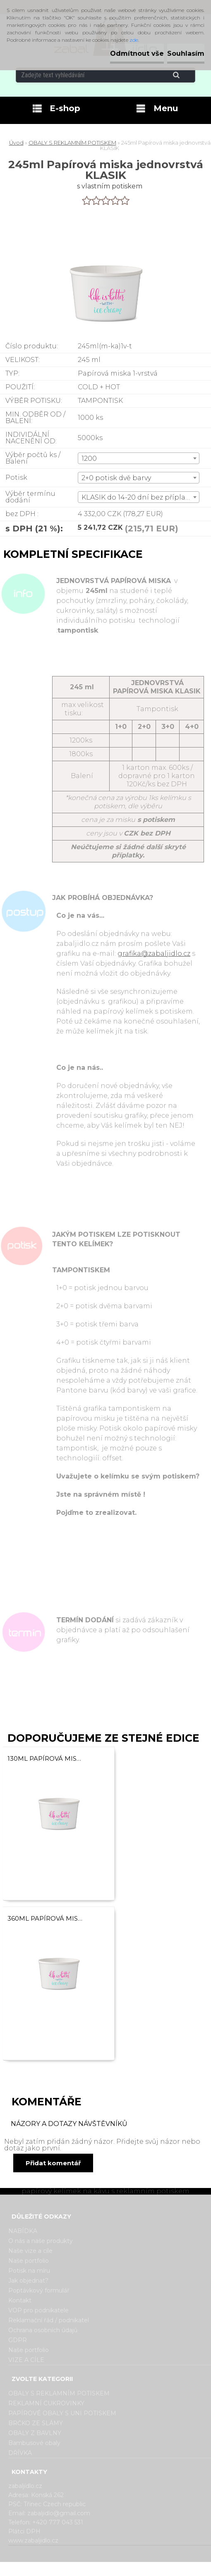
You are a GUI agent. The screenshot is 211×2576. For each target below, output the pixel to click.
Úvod (16, 142)
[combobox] (138, 458)
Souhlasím (185, 53)
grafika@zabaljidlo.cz (153, 953)
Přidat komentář (53, 2163)
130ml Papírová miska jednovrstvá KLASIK (45, 1758)
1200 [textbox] (89, 458)
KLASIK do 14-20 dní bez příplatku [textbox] (139, 497)
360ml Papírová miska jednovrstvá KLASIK (45, 1918)
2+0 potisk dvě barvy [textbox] (116, 478)
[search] (186, 75)
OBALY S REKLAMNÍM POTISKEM (72, 142)
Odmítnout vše (137, 53)
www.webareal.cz (138, 2569)
